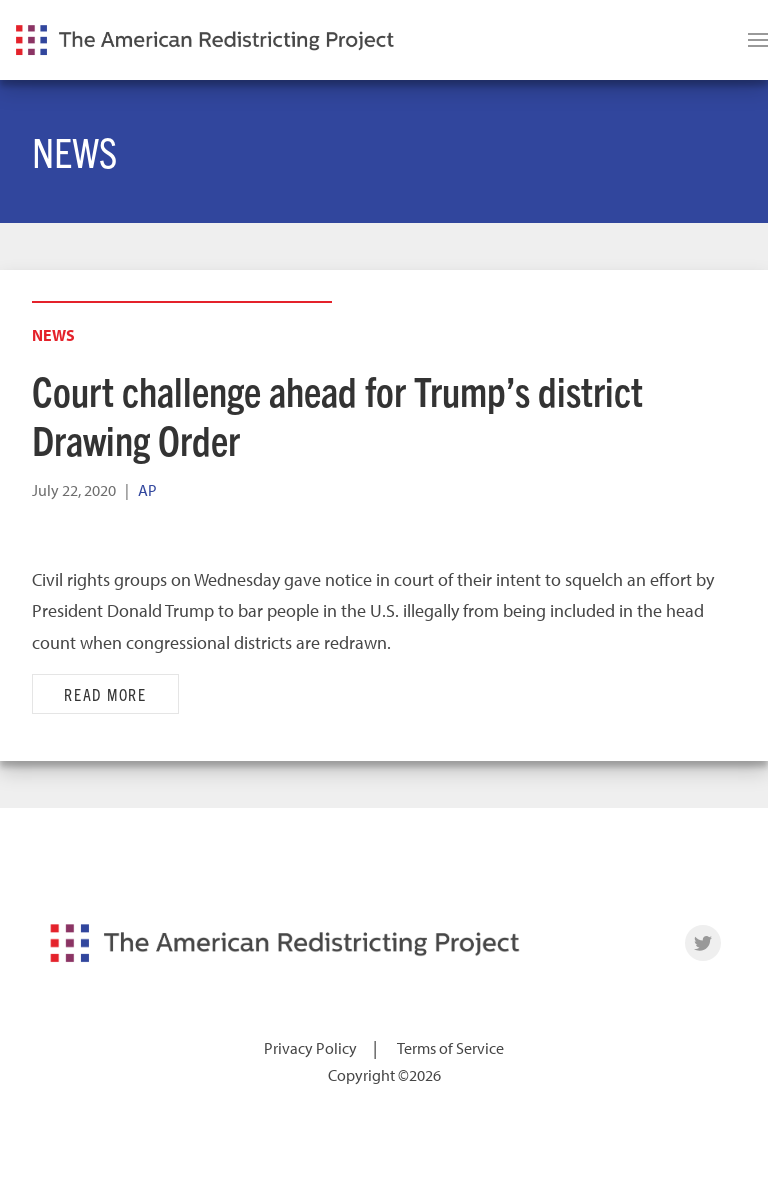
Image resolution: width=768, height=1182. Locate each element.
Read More (105, 694)
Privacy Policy (310, 1048)
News (53, 335)
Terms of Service (450, 1048)
